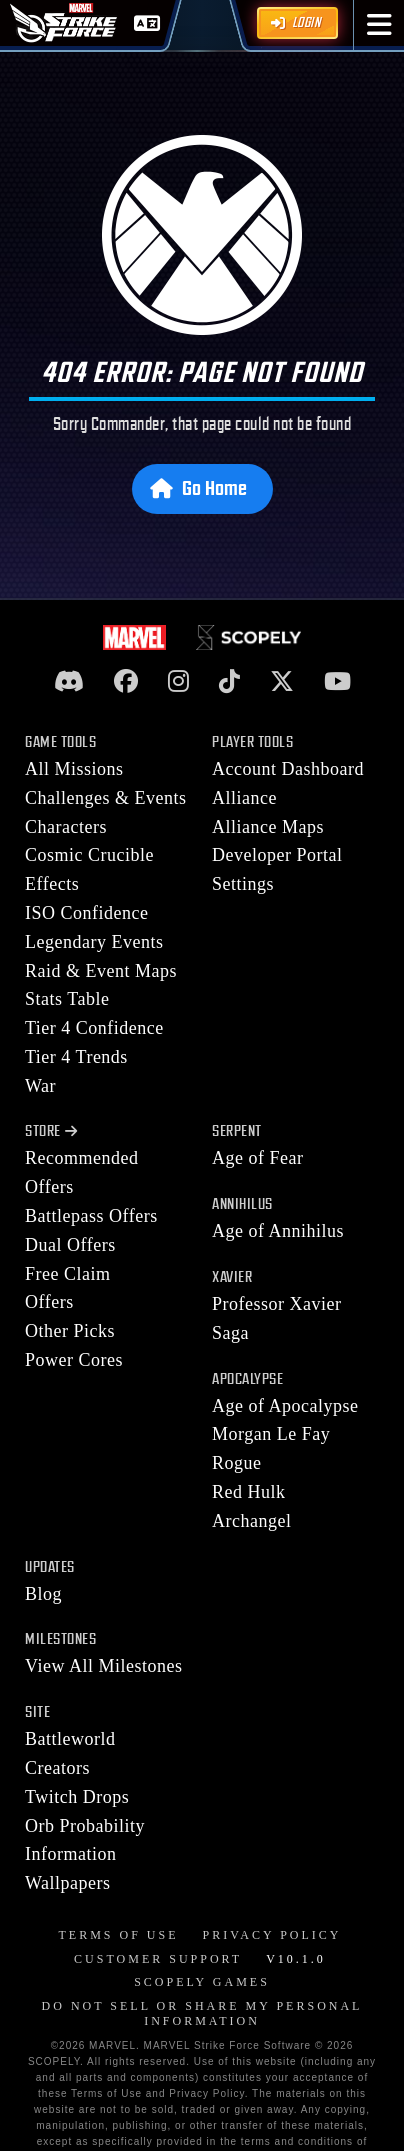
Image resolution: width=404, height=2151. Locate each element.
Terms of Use (118, 1935)
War (40, 1086)
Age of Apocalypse (285, 1406)
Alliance (244, 798)
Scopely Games (202, 1982)
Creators (57, 1768)
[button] (379, 25)
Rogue (237, 1463)
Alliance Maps (268, 827)
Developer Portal (277, 855)
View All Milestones (103, 1666)
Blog (43, 1594)
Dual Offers (70, 1245)
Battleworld (70, 1739)
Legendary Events (94, 942)
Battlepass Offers (91, 1216)
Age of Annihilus (278, 1231)
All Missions (74, 769)
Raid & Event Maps (101, 971)
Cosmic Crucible (89, 855)
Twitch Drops (77, 1797)
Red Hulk (249, 1492)
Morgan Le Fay (271, 1434)
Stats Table (67, 999)
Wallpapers (68, 1883)
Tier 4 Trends (76, 1057)
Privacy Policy (272, 1935)
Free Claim (67, 1274)
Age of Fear (257, 1158)
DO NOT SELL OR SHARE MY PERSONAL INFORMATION (202, 2014)
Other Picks (70, 1331)
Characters (66, 827)
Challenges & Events (105, 798)
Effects (52, 884)
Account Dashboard (288, 769)
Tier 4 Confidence (94, 1028)
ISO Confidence (86, 913)
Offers (49, 1302)
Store (51, 1131)
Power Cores (74, 1360)
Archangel (251, 1521)
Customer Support (158, 1959)
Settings (243, 884)
